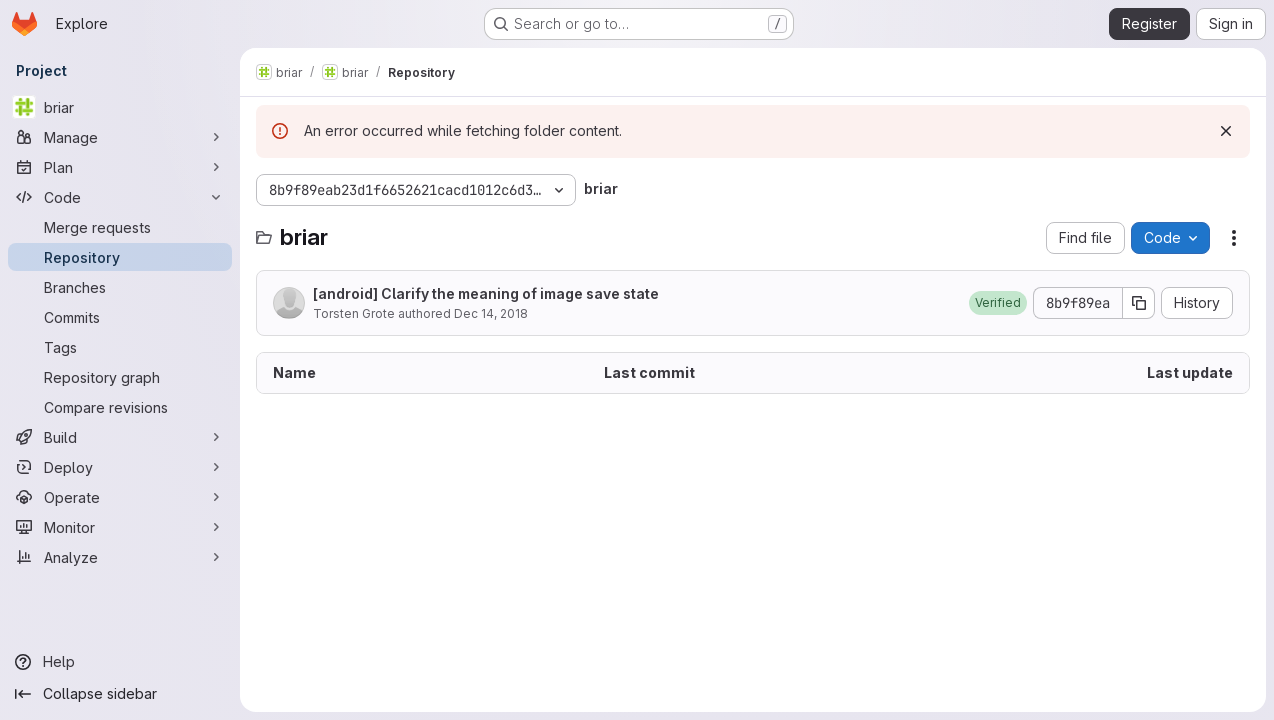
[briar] (120, 107)
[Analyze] (120, 557)
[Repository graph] (120, 377)
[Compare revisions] (120, 407)
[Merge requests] (120, 227)
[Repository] (120, 257)
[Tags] (120, 347)
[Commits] (120, 317)
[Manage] (120, 137)
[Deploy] (120, 467)
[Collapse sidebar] (120, 694)
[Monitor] (120, 527)
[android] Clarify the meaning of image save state (486, 293)
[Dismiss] (1226, 131)
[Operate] (120, 497)
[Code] (120, 197)
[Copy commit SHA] (1139, 303)
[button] (998, 303)
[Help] (120, 662)
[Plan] (120, 167)
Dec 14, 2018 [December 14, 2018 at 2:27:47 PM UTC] (491, 313)
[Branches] (120, 287)
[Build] (120, 437)
